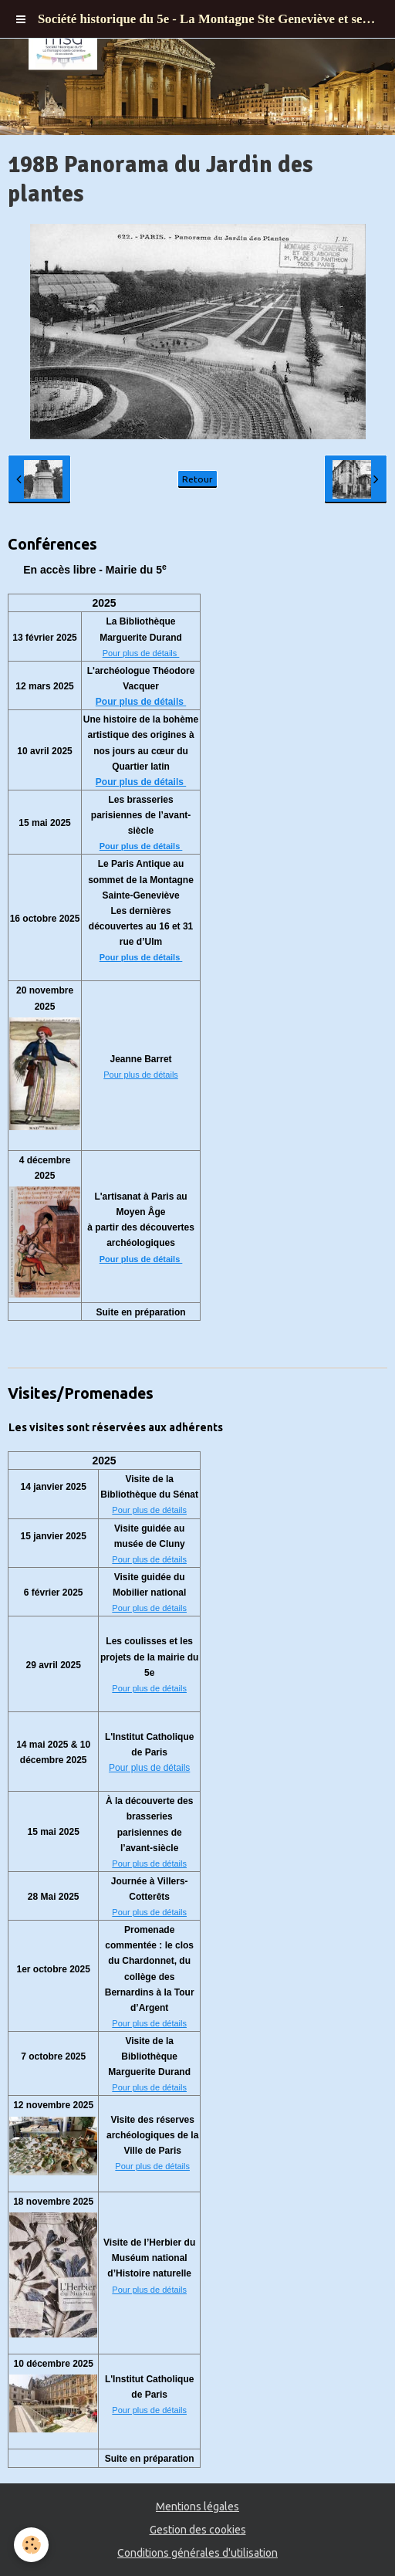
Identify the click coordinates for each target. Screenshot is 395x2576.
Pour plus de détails (141, 653)
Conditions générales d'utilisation (197, 2553)
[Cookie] (31, 2544)
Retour (197, 479)
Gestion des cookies (198, 2530)
